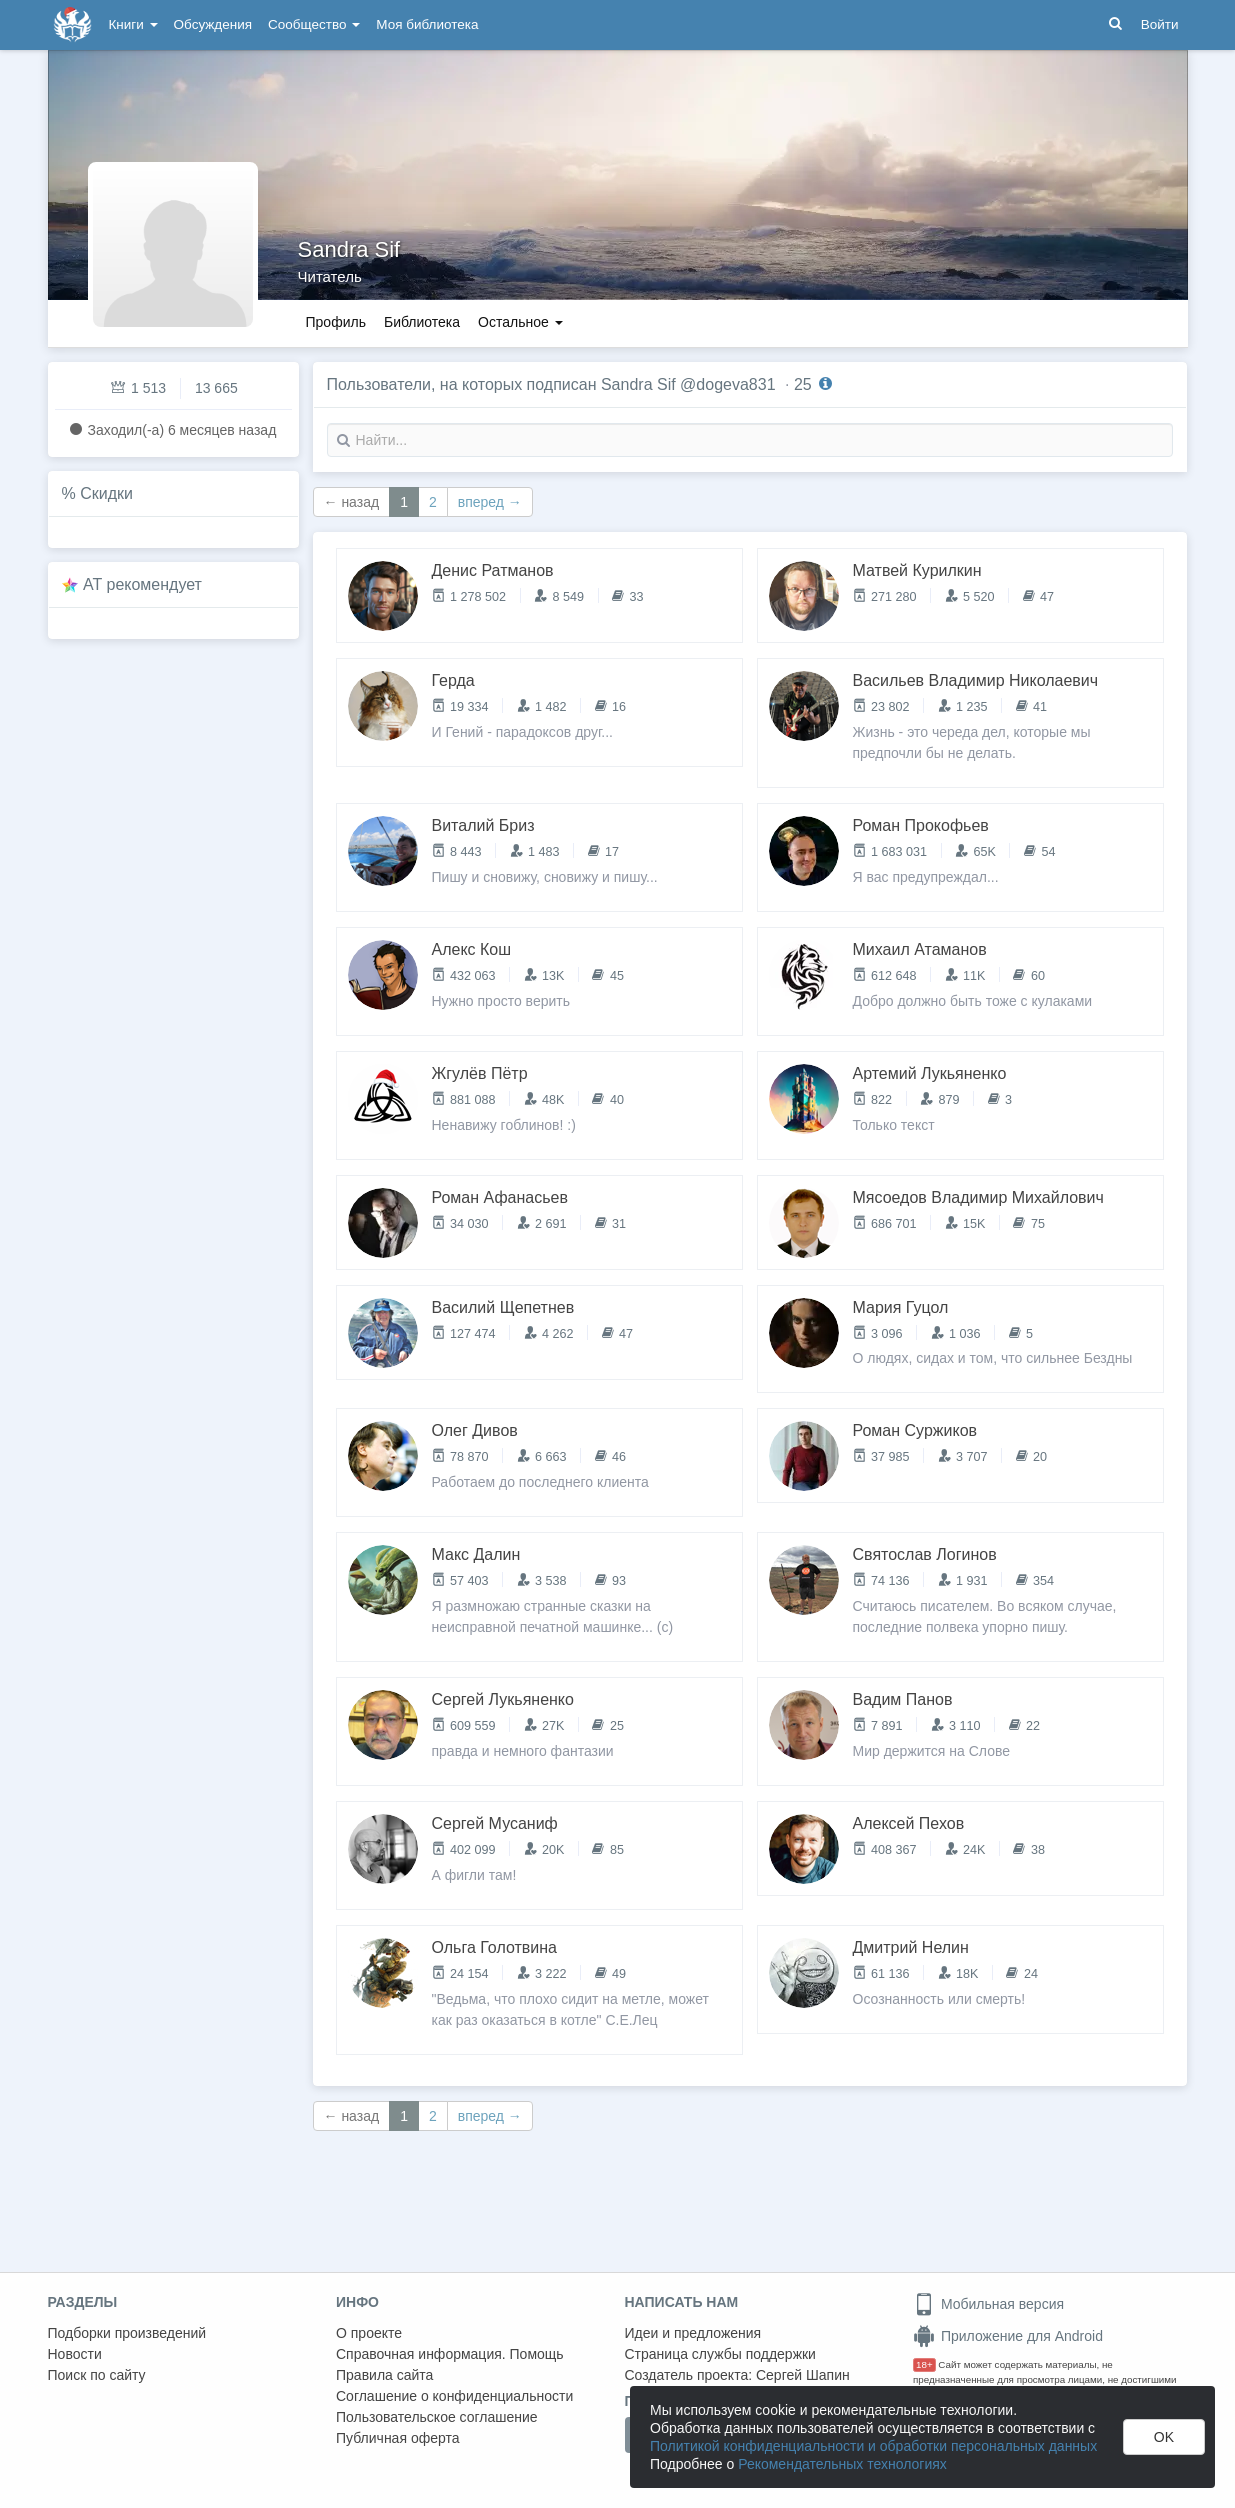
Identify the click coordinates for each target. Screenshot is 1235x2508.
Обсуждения (213, 24)
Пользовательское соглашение (437, 2417)
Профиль (336, 322)
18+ (924, 2364)
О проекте (369, 2333)
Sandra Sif (349, 249)
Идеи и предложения (693, 2333)
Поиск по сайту (97, 2375)
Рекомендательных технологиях (842, 2464)
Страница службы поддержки (720, 2354)
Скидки (106, 493)
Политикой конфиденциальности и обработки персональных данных (873, 2446)
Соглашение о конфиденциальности (454, 2396)
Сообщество (314, 24)
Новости (75, 2354)
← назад (352, 502)
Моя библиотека (427, 24)
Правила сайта (384, 2375)
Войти (1160, 24)
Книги (133, 24)
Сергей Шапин (803, 2375)
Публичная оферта (398, 2438)
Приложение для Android (1008, 2336)
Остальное (520, 322)
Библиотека (422, 322)
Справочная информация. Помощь (450, 2354)
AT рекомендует (142, 584)
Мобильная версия (988, 2304)
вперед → (490, 502)
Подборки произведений (127, 2333)
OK (1164, 2437)
